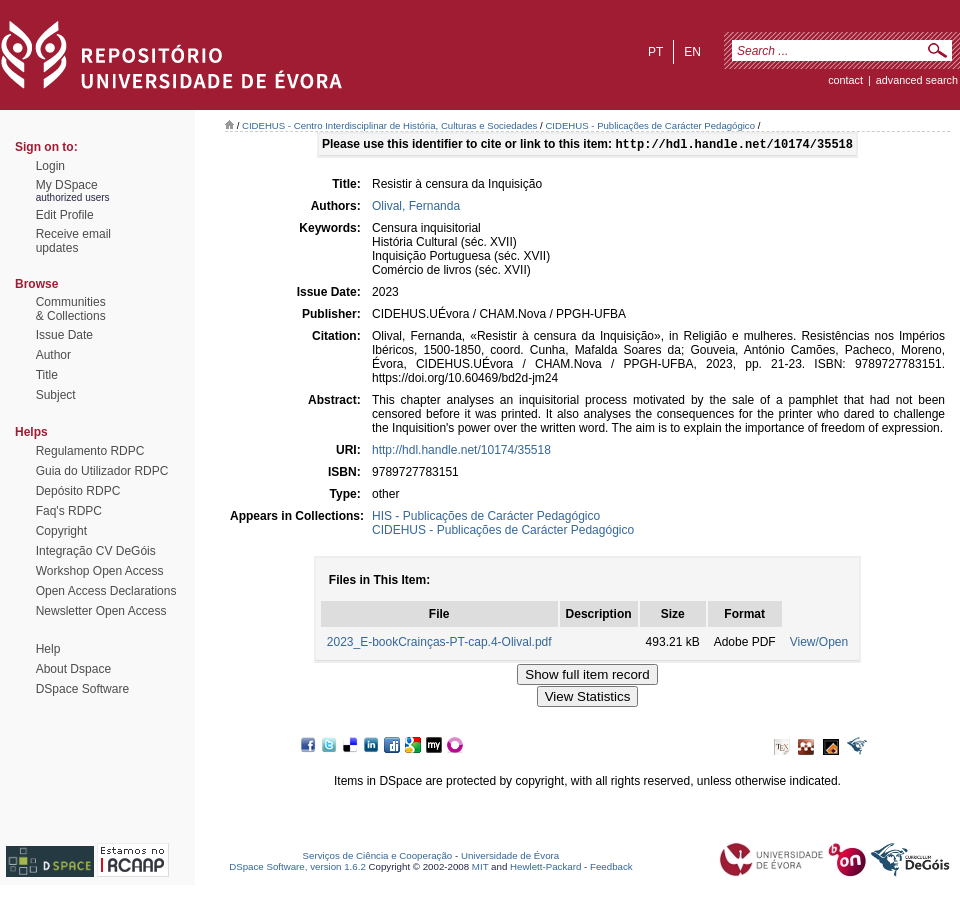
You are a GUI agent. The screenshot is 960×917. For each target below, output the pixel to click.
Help (48, 649)
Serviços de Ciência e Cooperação (378, 857)
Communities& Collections (71, 309)
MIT (480, 868)
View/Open (819, 644)
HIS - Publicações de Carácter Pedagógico (486, 518)
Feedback (611, 868)
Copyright (61, 531)
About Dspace (73, 669)
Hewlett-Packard (545, 868)
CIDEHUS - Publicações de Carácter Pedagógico (650, 125)
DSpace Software (82, 689)
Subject (56, 395)
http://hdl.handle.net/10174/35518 (461, 452)
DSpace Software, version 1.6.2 (297, 868)
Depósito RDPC (78, 491)
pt (655, 52)
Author (53, 355)
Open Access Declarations (106, 591)
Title (47, 375)
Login (50, 166)
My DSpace (67, 185)
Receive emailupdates (73, 241)
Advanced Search (917, 80)
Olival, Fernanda (416, 208)
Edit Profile (65, 215)
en (692, 52)
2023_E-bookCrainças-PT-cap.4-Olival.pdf (439, 644)
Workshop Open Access (100, 571)
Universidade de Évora (510, 857)
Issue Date (64, 335)
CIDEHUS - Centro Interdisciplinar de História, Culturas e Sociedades (389, 125)
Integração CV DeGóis (96, 551)
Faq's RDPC (69, 511)
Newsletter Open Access (101, 611)
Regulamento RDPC (90, 451)
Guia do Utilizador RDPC (102, 471)
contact (845, 80)
